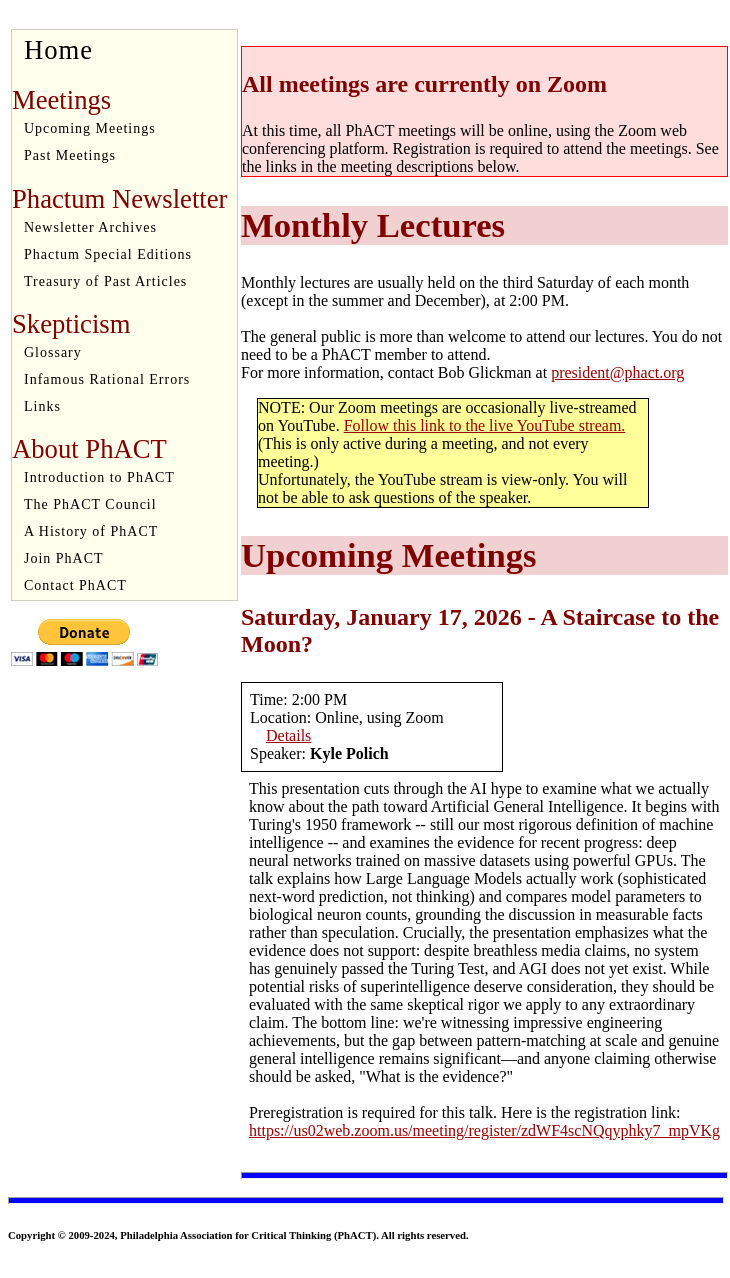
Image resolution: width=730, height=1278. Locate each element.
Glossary (53, 352)
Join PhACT (64, 558)
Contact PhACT (75, 585)
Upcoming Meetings (90, 128)
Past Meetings (70, 155)
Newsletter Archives (90, 227)
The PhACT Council (90, 504)
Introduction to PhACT (99, 477)
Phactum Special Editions (108, 254)
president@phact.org (617, 372)
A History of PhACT (91, 531)
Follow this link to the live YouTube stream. (485, 425)
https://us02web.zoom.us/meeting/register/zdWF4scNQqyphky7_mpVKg (484, 1130)
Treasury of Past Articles (105, 281)
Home (58, 50)
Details (288, 735)
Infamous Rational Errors (107, 379)
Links (42, 406)
